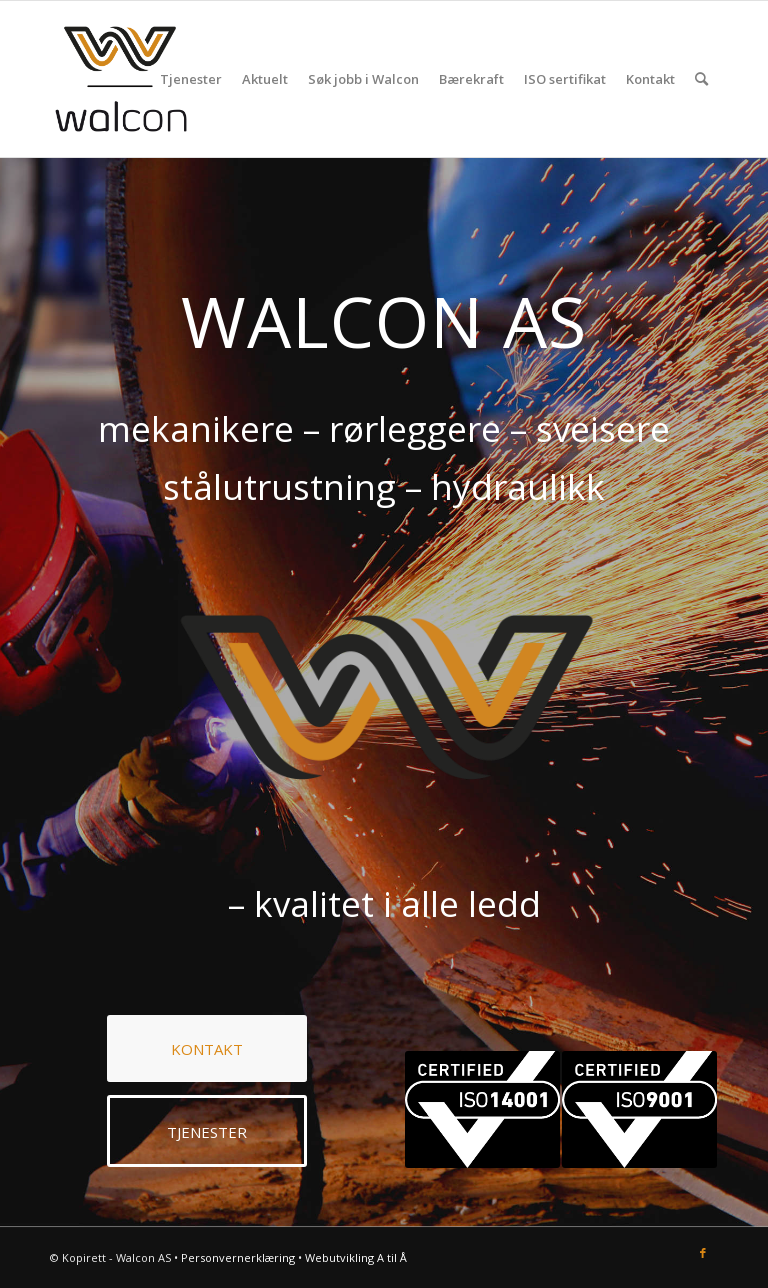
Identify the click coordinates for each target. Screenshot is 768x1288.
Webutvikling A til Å (356, 1257)
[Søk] (701, 79)
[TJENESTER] (207, 1131)
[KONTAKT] (207, 1048)
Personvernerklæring (238, 1257)
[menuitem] (191, 79)
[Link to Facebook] (703, 1253)
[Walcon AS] (121, 79)
